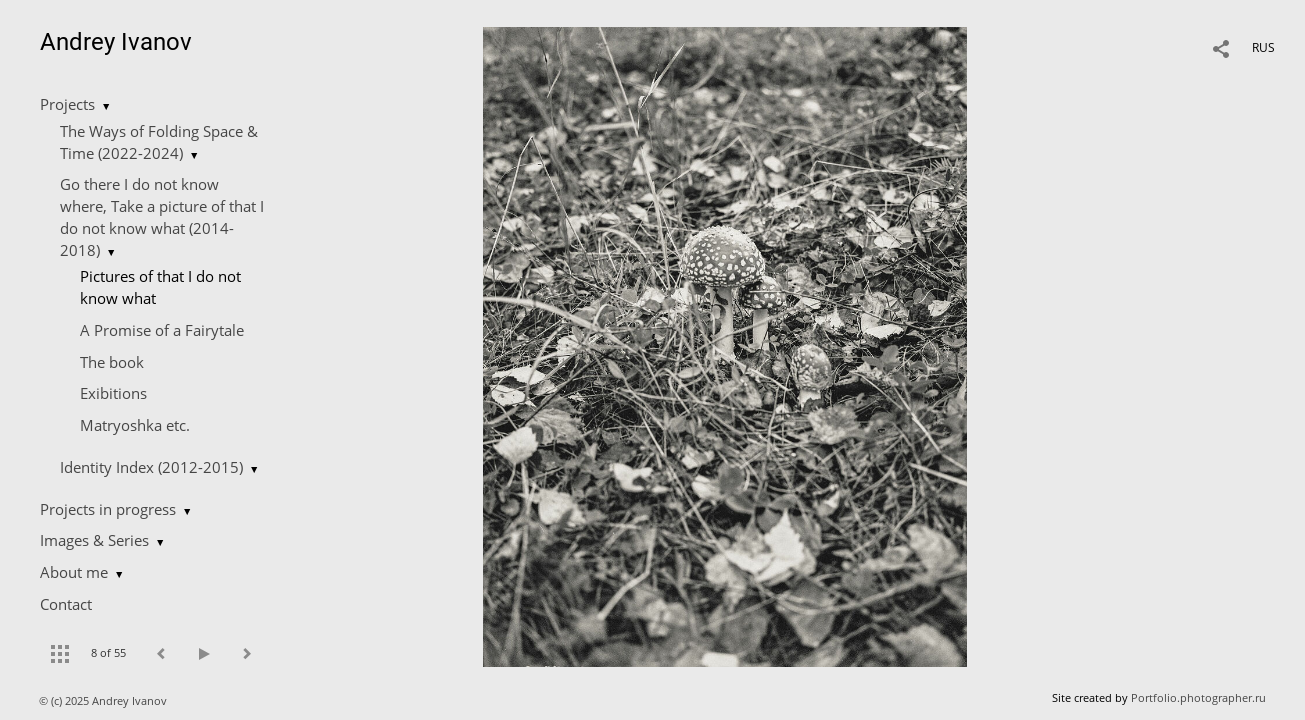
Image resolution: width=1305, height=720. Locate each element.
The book (112, 362)
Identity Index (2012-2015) (151, 467)
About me (74, 572)
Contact (66, 604)
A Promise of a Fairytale (162, 330)
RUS (1263, 47)
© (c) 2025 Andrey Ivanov (104, 700)
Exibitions (113, 393)
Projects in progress (108, 509)
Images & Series (94, 540)
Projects (67, 104)
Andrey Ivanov (116, 42)
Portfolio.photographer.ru (1198, 697)
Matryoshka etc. (135, 425)
